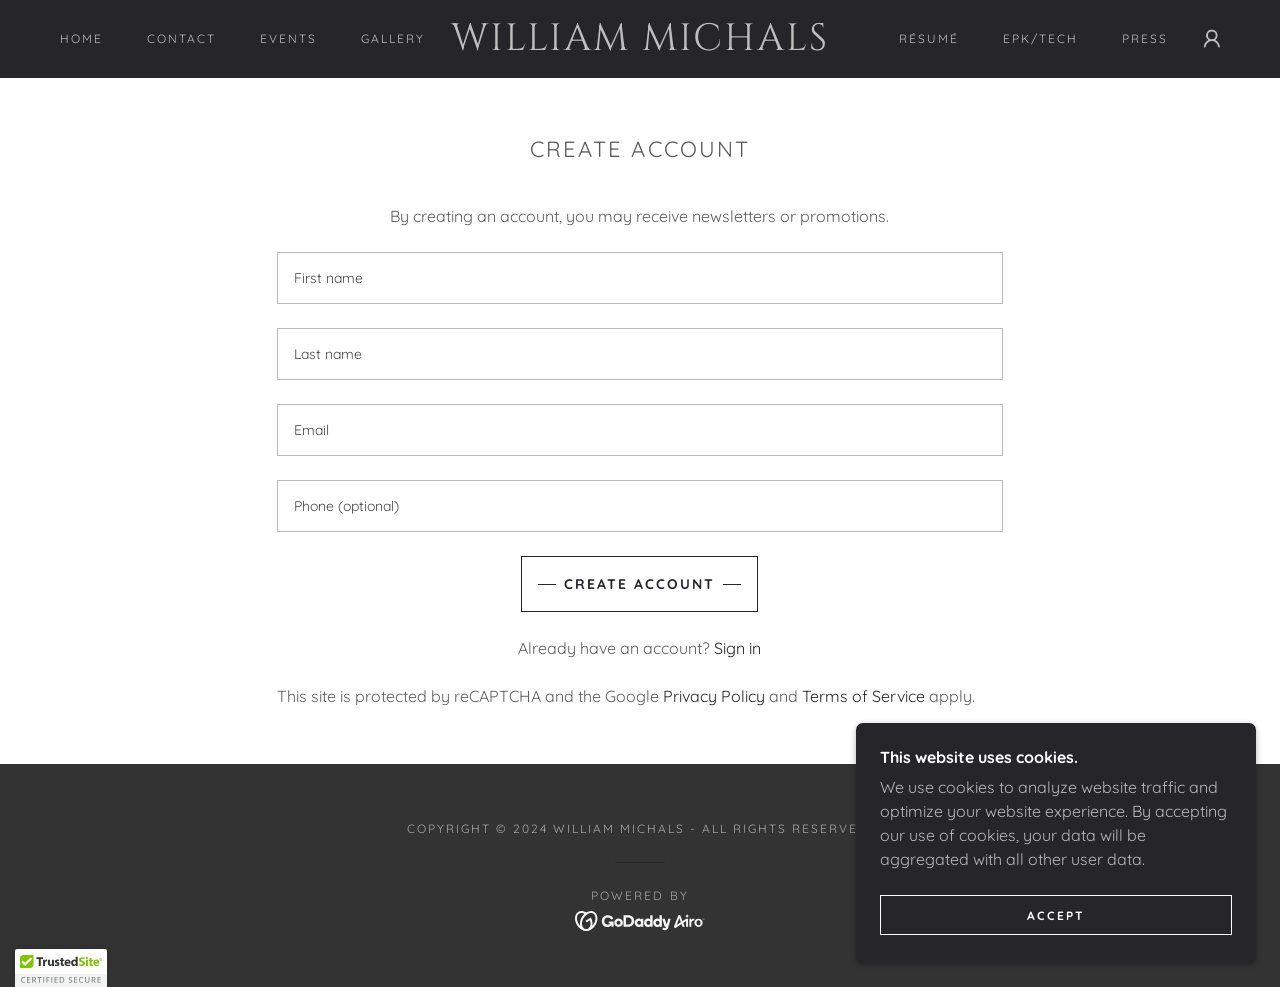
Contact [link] (181, 38)
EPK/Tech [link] (1040, 38)
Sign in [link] (737, 648)
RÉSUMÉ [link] (929, 38)
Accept (1056, 915)
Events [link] (288, 38)
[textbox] (639, 278)
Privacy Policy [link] (714, 696)
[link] (640, 44)
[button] (1212, 39)
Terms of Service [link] (863, 696)
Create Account (639, 584)
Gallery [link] (393, 38)
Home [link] (81, 38)
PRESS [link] (1145, 38)
